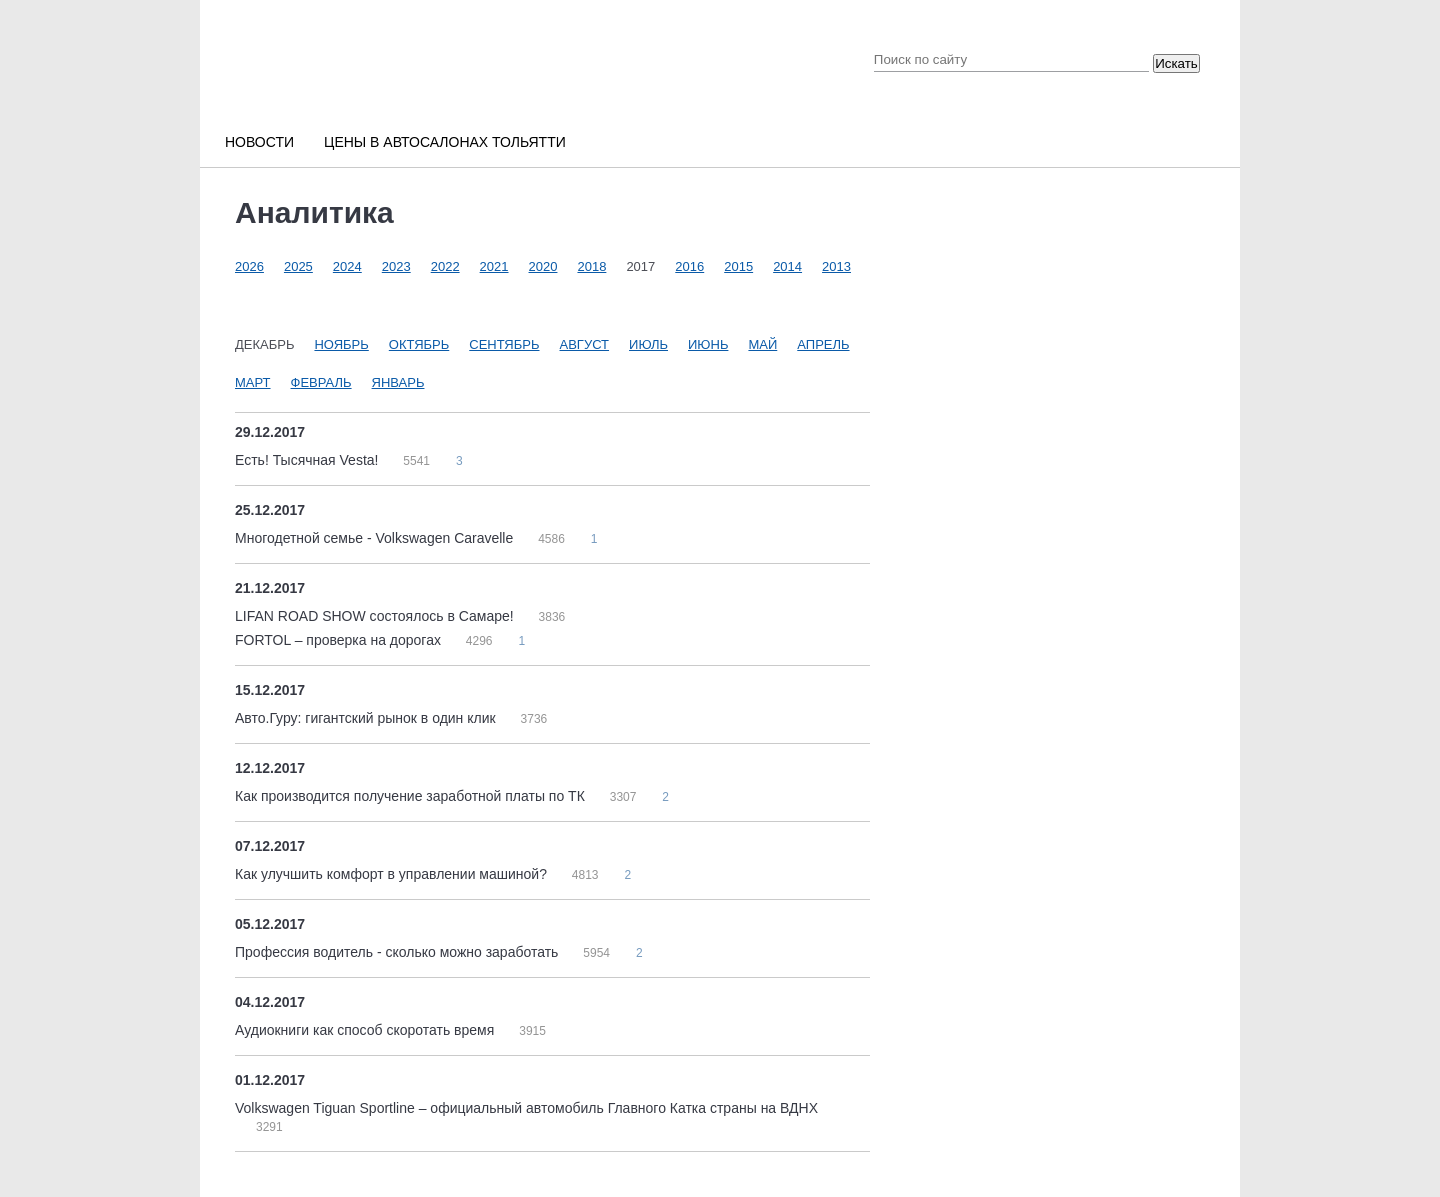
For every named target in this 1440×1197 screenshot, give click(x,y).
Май (762, 344)
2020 (543, 266)
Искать (1176, 63)
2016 (689, 266)
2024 (347, 266)
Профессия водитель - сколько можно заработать (398, 952)
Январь (398, 382)
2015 (738, 266)
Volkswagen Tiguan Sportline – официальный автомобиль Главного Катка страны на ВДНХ (526, 1108)
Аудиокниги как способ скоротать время (366, 1030)
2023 (396, 266)
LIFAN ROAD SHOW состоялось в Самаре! (376, 616)
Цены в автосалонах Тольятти (445, 142)
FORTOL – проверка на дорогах (340, 640)
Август (585, 344)
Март (253, 382)
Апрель (823, 344)
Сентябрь (504, 344)
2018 (591, 266)
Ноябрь (341, 344)
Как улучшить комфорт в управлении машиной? (393, 874)
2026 (249, 266)
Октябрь (419, 344)
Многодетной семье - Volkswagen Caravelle (376, 538)
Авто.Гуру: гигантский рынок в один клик (367, 718)
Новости (259, 142)
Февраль (321, 382)
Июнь (708, 344)
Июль (648, 344)
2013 (836, 266)
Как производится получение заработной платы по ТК (412, 796)
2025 (298, 266)
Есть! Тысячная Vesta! (308, 460)
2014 (787, 266)
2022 (445, 266)
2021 (494, 266)
